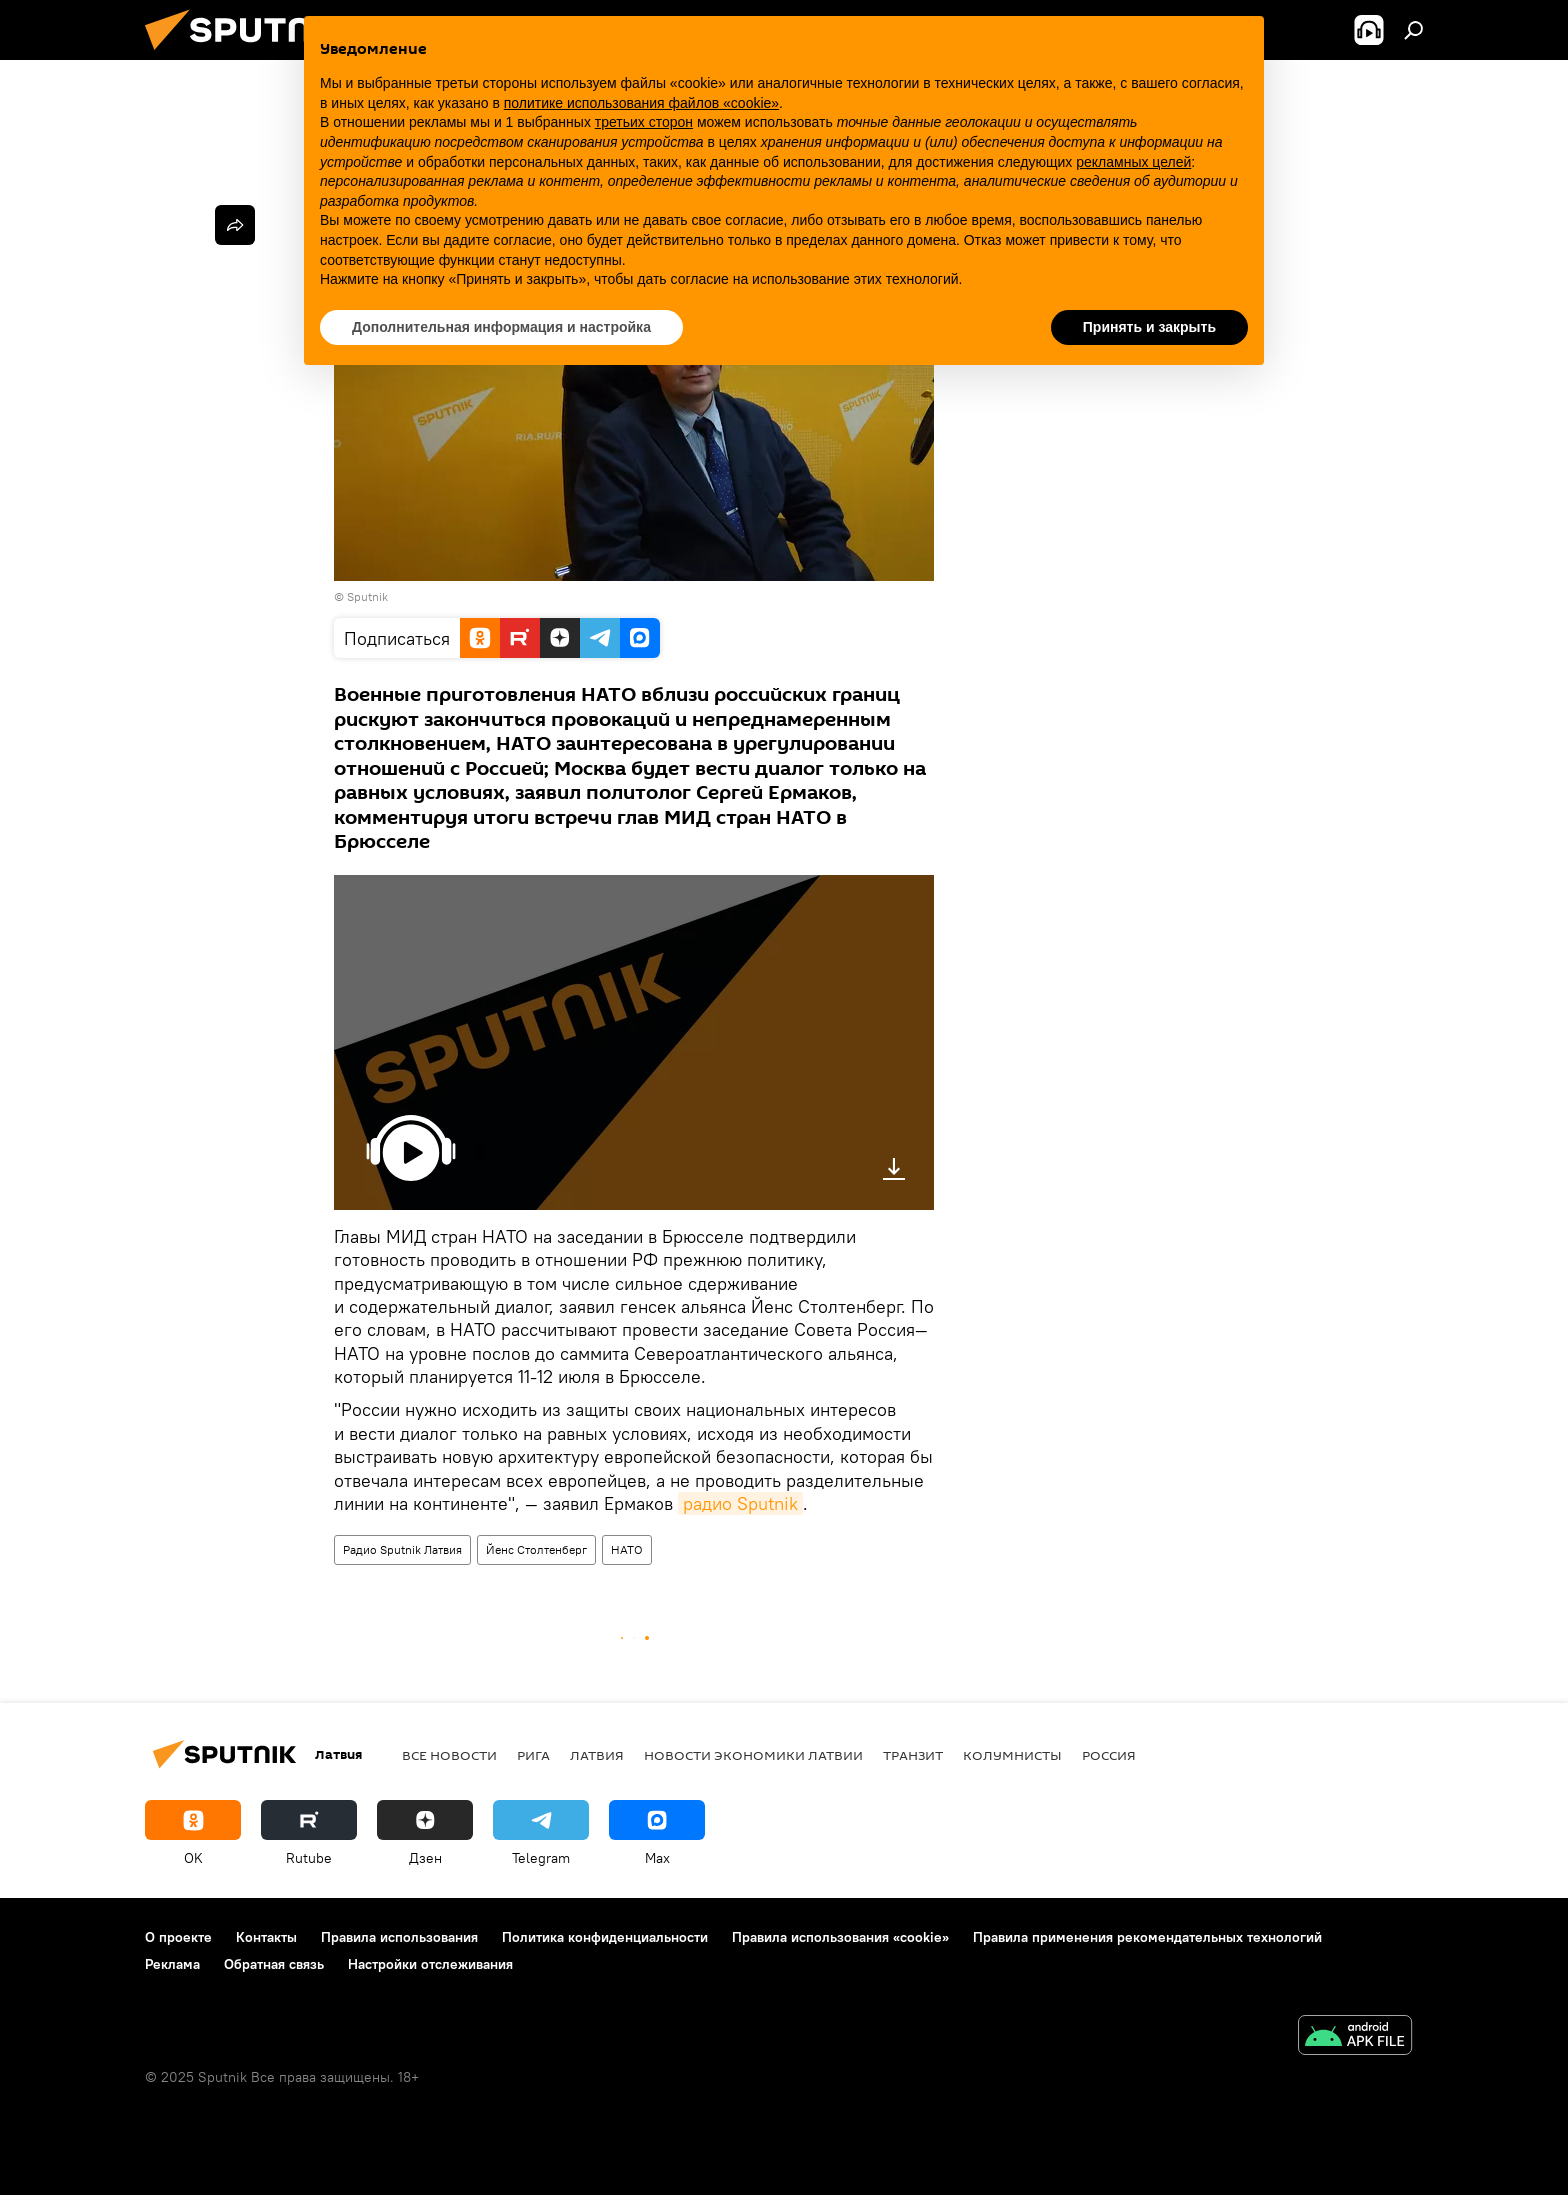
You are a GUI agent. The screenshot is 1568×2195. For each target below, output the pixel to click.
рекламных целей (1133, 162)
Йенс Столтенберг (536, 1549)
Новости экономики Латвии (753, 1755)
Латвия (597, 1755)
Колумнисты (1012, 1755)
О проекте (178, 1937)
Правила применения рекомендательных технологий (1147, 1937)
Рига (533, 1755)
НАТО (627, 1549)
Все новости (449, 1755)
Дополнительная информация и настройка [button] (501, 327)
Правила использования (399, 1937)
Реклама (172, 1964)
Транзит (913, 1755)
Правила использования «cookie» (840, 1937)
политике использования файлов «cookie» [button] (641, 103)
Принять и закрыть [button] (1149, 327)
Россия (1109, 1755)
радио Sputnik (740, 1503)
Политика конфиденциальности (605, 1937)
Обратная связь (274, 1964)
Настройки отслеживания (430, 1964)
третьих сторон (644, 122)
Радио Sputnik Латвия (402, 1549)
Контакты (266, 1937)
